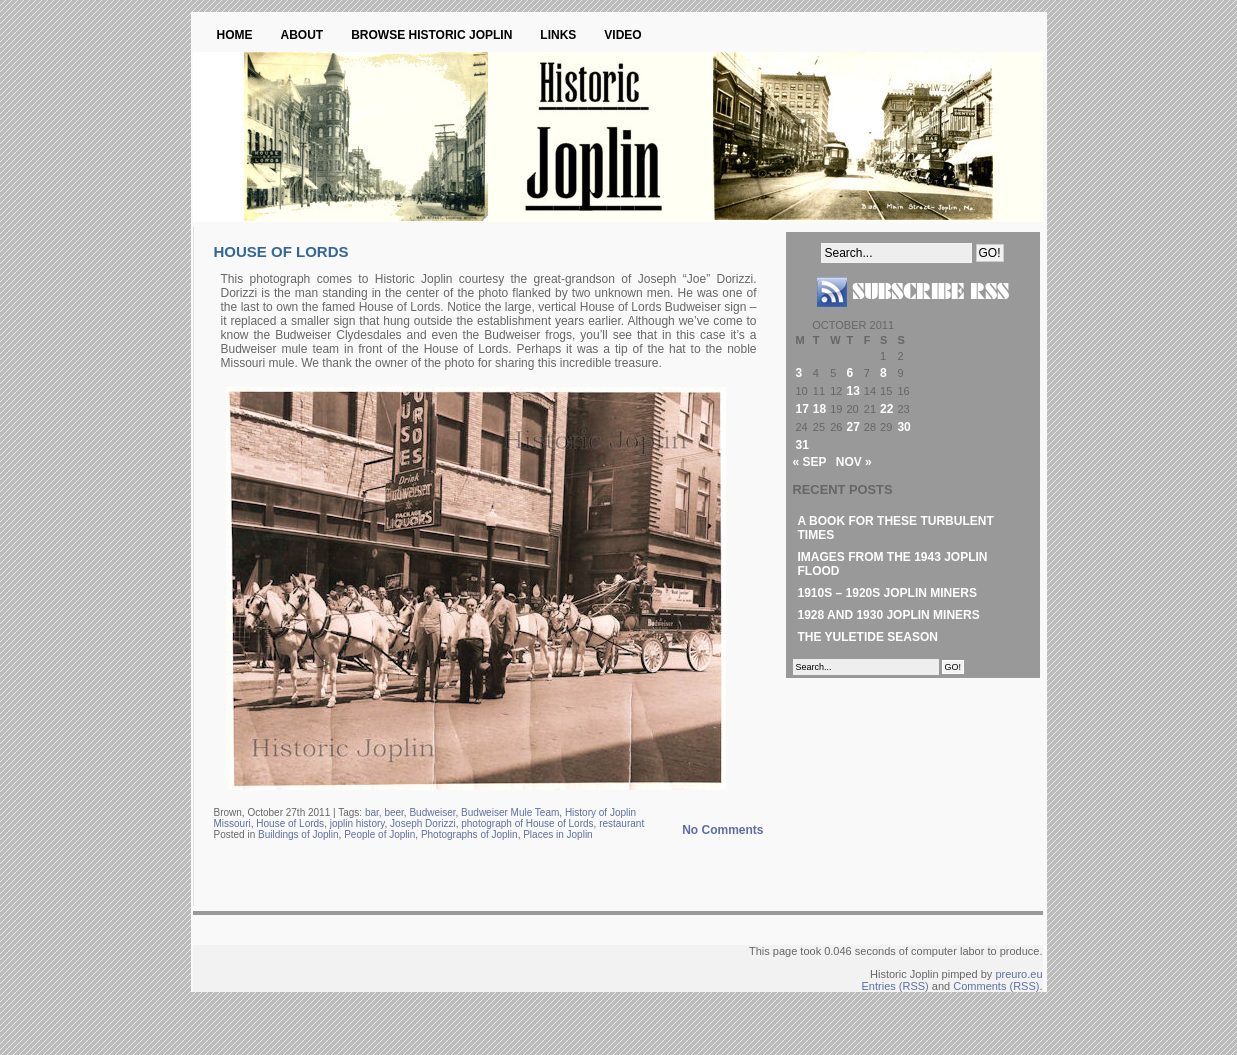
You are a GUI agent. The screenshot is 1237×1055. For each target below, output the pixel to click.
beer (393, 812)
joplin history (357, 823)
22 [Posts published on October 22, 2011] (886, 409)
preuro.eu (1018, 974)
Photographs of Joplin (469, 834)
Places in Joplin (557, 834)
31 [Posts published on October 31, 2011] (802, 445)
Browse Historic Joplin (431, 35)
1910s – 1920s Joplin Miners (887, 593)
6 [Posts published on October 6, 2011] (849, 373)
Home (235, 35)
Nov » (854, 462)
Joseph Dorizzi (423, 823)
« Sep (810, 462)
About (302, 35)
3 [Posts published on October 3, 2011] (799, 373)
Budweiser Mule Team (510, 812)
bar (372, 812)
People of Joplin (379, 834)
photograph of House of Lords (527, 823)
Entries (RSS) (895, 986)
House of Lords (281, 251)
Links (558, 35)
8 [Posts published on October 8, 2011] (883, 373)
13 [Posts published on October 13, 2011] (852, 391)
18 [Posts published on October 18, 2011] (819, 409)
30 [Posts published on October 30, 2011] (903, 427)
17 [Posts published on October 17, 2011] (802, 409)
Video (622, 35)
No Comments (722, 830)
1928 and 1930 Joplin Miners (889, 615)
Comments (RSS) (996, 986)
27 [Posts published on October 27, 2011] (852, 427)
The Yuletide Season (868, 637)
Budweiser (432, 812)
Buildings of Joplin (298, 834)
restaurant (621, 823)
